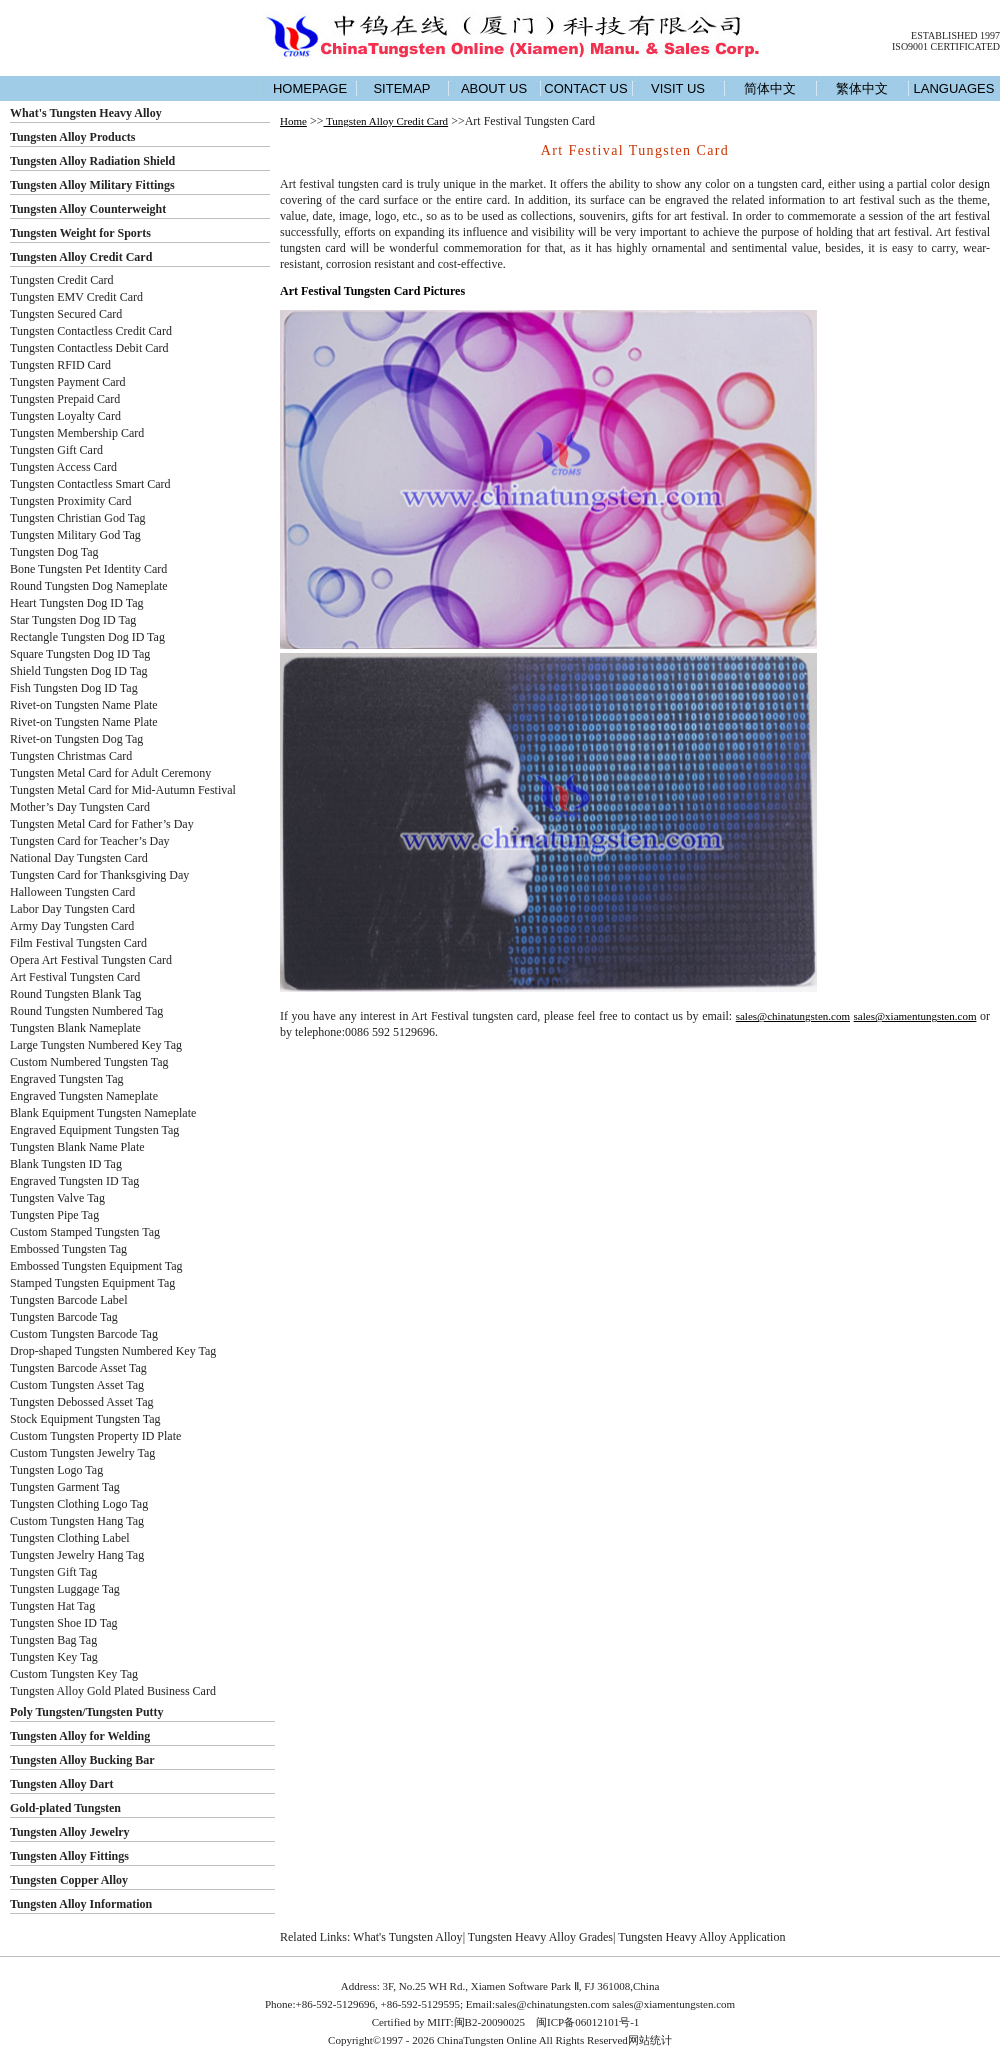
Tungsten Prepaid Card (65, 399)
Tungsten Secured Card (66, 314)
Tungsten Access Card (63, 467)
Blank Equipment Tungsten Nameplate (103, 1113)
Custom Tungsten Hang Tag (77, 1521)
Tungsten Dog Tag (54, 552)
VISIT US (678, 88)
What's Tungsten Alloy (408, 1937)
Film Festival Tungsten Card (78, 943)
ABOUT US (494, 88)
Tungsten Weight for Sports (80, 233)
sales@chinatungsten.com (793, 1016)
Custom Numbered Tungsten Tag (89, 1062)
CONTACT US (585, 88)
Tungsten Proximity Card (71, 501)
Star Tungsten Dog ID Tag (73, 620)
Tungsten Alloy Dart (62, 1784)
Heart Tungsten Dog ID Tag (77, 603)
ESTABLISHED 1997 (955, 35)
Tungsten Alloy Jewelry (70, 1832)
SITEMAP (401, 88)
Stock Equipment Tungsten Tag (85, 1419)
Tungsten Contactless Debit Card (89, 348)
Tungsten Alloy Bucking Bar (82, 1760)
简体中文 (770, 88)
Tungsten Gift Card (56, 450)
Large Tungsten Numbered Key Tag (96, 1045)
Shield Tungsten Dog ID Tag (79, 671)
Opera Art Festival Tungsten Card (91, 960)
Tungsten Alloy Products (72, 137)
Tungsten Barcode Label (69, 1300)
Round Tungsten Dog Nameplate (89, 586)
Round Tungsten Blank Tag (75, 994)
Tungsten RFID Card (60, 365)
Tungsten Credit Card (62, 280)
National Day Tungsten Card (79, 858)
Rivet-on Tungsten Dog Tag (76, 739)
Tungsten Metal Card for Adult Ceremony (110, 773)
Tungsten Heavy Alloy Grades (540, 1937)
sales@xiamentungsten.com (915, 1016)
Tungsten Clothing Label (70, 1538)
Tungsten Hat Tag (52, 1606)
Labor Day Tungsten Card (72, 909)
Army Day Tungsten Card (72, 926)
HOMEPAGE (310, 88)
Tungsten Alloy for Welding (80, 1736)
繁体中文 (862, 88)
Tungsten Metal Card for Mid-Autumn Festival (123, 790)
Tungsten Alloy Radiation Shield (92, 161)
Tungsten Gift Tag (53, 1572)
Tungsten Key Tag (54, 1657)
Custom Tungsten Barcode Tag (84, 1334)
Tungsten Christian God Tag (78, 518)
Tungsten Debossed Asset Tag (82, 1402)
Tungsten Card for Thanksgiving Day (99, 875)
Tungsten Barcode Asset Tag (78, 1368)
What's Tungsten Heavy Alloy (86, 113)
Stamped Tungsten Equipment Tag (92, 1283)
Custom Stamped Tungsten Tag (85, 1232)
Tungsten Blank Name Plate (77, 1147)
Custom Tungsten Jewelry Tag (82, 1453)
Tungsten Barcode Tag (64, 1317)
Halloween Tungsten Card (72, 892)
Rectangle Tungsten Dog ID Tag (87, 637)
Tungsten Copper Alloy (69, 1880)
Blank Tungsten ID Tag (66, 1164)
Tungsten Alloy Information (81, 1904)
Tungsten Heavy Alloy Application (701, 1937)
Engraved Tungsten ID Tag (74, 1181)
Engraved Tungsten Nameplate (84, 1096)
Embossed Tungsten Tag (68, 1249)
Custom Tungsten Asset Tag (77, 1385)
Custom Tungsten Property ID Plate (95, 1436)
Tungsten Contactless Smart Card (90, 484)
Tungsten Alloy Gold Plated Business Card (113, 1691)
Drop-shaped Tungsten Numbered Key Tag (113, 1351)
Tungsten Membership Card (77, 433)
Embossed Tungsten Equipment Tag (96, 1266)
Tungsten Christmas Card (71, 756)
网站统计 (650, 2040)
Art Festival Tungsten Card (75, 977)
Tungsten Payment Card (68, 382)
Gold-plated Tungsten (65, 1808)
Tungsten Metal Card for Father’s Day (102, 824)
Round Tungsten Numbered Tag (86, 1011)
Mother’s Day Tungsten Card (80, 807)
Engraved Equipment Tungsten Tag (94, 1130)
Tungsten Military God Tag (75, 535)
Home (293, 121)
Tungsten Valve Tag (57, 1198)
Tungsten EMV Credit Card (76, 297)
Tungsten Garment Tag (65, 1487)
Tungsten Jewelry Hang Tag (77, 1555)
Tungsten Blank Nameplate (75, 1028)
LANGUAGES (954, 88)
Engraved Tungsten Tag (67, 1079)
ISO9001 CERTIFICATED (946, 46)
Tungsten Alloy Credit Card (81, 257)
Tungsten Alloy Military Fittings (92, 185)
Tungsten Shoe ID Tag (64, 1623)
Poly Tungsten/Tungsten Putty (87, 1712)
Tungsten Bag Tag (53, 1640)
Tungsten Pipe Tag (54, 1215)
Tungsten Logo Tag (56, 1470)
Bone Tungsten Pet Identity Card (88, 569)
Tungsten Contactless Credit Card (91, 331)
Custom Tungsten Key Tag (74, 1674)
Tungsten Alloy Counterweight (88, 209)
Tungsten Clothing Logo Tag (79, 1504)
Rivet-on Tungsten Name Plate (84, 705)
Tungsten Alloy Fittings (69, 1856)
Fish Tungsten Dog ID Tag (74, 688)
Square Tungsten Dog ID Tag (80, 654)
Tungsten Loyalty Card (65, 416)
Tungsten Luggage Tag (65, 1589)
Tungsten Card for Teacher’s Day (90, 841)
